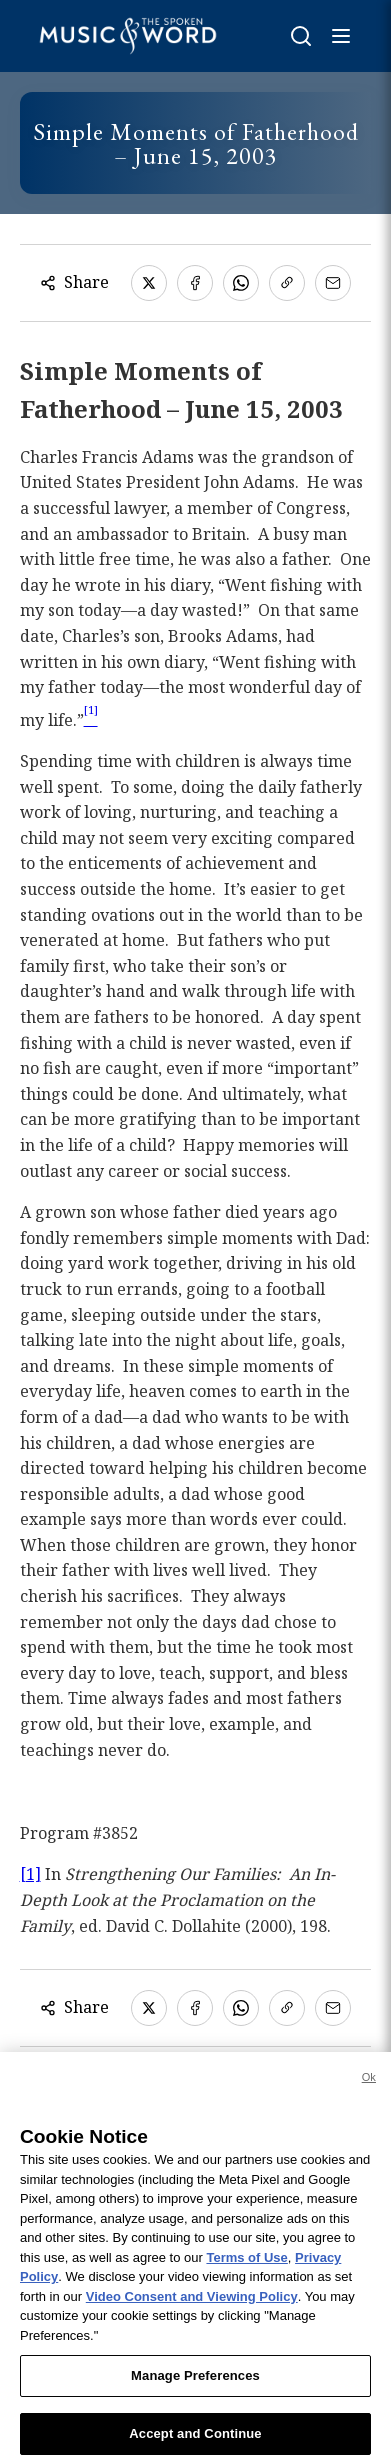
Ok (369, 2086)
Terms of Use (246, 2265)
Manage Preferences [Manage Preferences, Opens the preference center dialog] (195, 2384)
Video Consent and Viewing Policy (192, 2305)
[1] (30, 1874)
